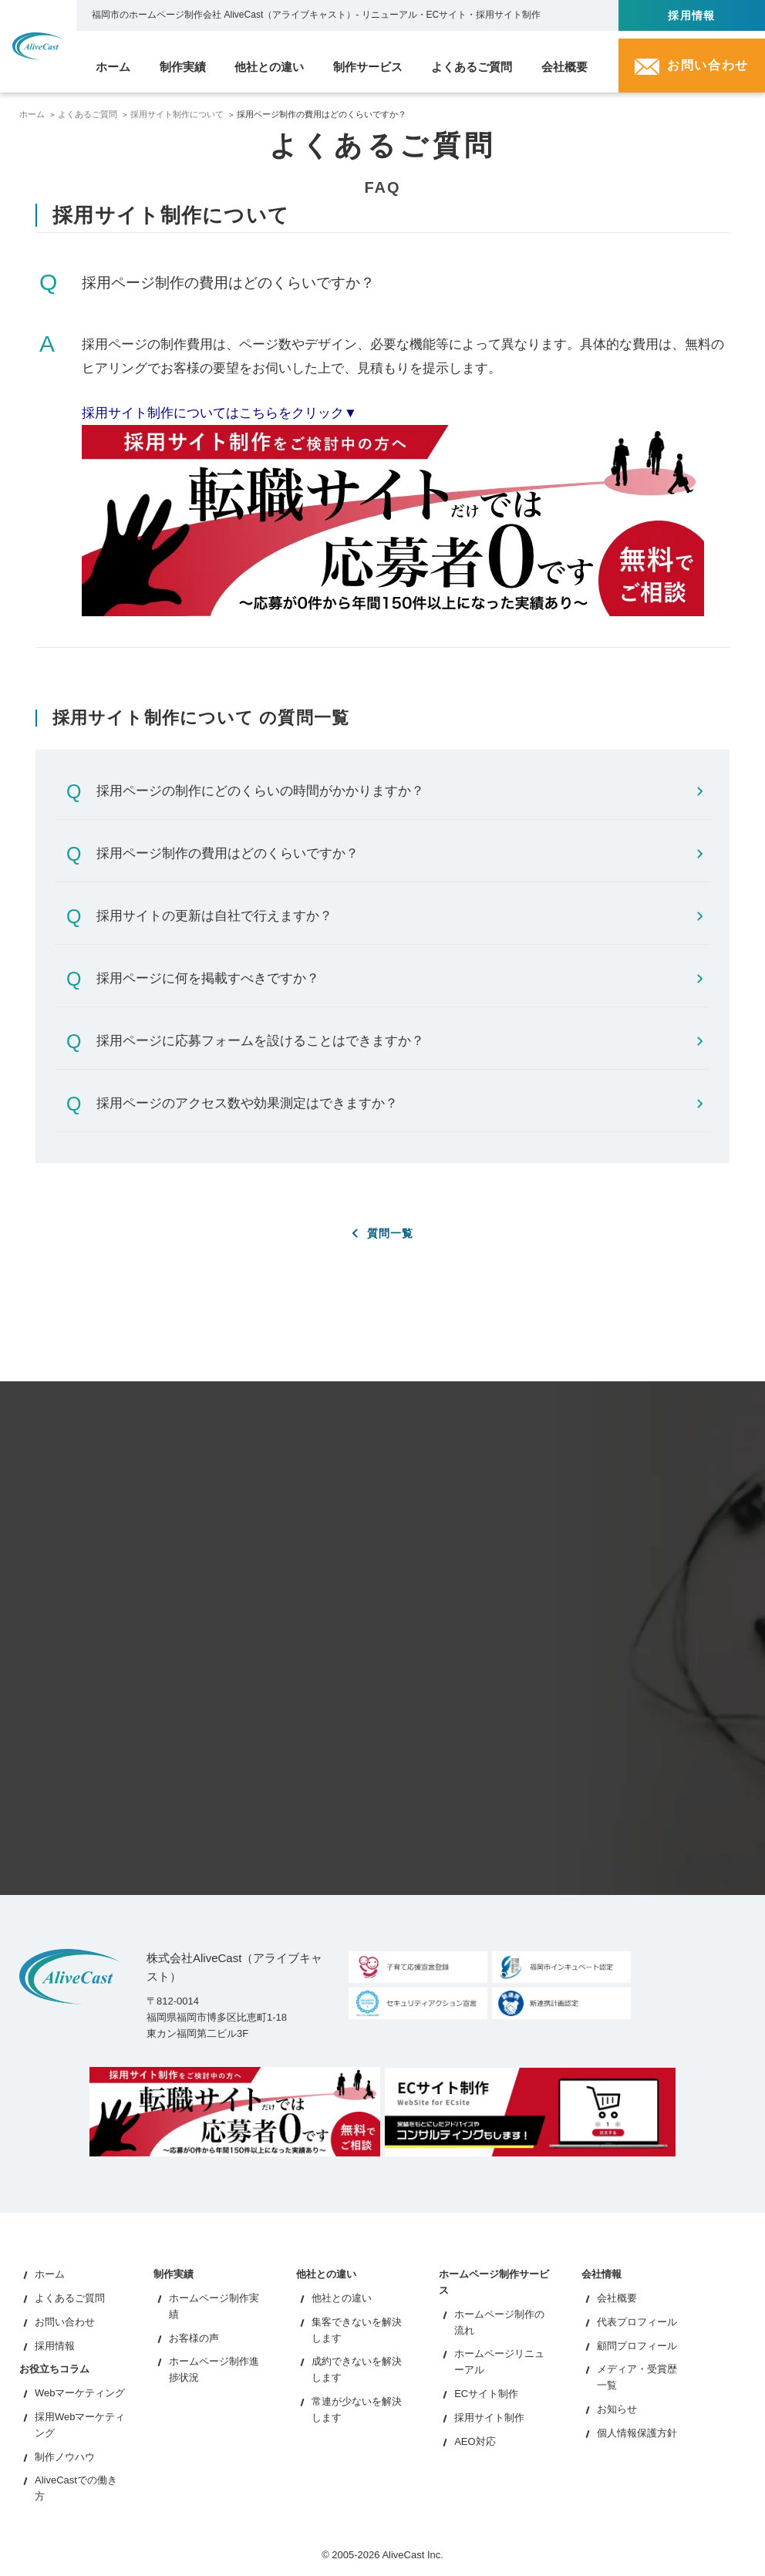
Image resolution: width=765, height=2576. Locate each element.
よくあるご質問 (87, 114)
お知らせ (617, 2410)
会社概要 (617, 2299)
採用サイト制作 (489, 2418)
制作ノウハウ (65, 2457)
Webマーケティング (80, 2394)
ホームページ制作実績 (214, 2307)
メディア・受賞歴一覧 (637, 2378)
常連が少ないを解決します (357, 2410)
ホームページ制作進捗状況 (214, 2371)
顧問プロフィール (637, 2346)
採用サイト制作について (177, 114)
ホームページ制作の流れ (499, 2323)
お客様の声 (194, 2339)
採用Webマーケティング (80, 2425)
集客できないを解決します (357, 2331)
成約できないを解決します (357, 2371)
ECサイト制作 (486, 2394)
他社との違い (342, 2299)
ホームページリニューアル (499, 2363)
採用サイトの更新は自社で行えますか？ (399, 916)
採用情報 (692, 15)
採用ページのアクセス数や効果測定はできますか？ (399, 1103)
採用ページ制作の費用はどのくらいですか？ (399, 853)
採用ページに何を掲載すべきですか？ (399, 978)
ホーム (32, 114)
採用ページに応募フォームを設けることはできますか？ (399, 1040)
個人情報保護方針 (637, 2433)
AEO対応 (474, 2442)
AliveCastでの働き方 (76, 2490)
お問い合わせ (65, 2322)
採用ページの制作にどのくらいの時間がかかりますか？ (399, 791)
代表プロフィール (637, 2322)
